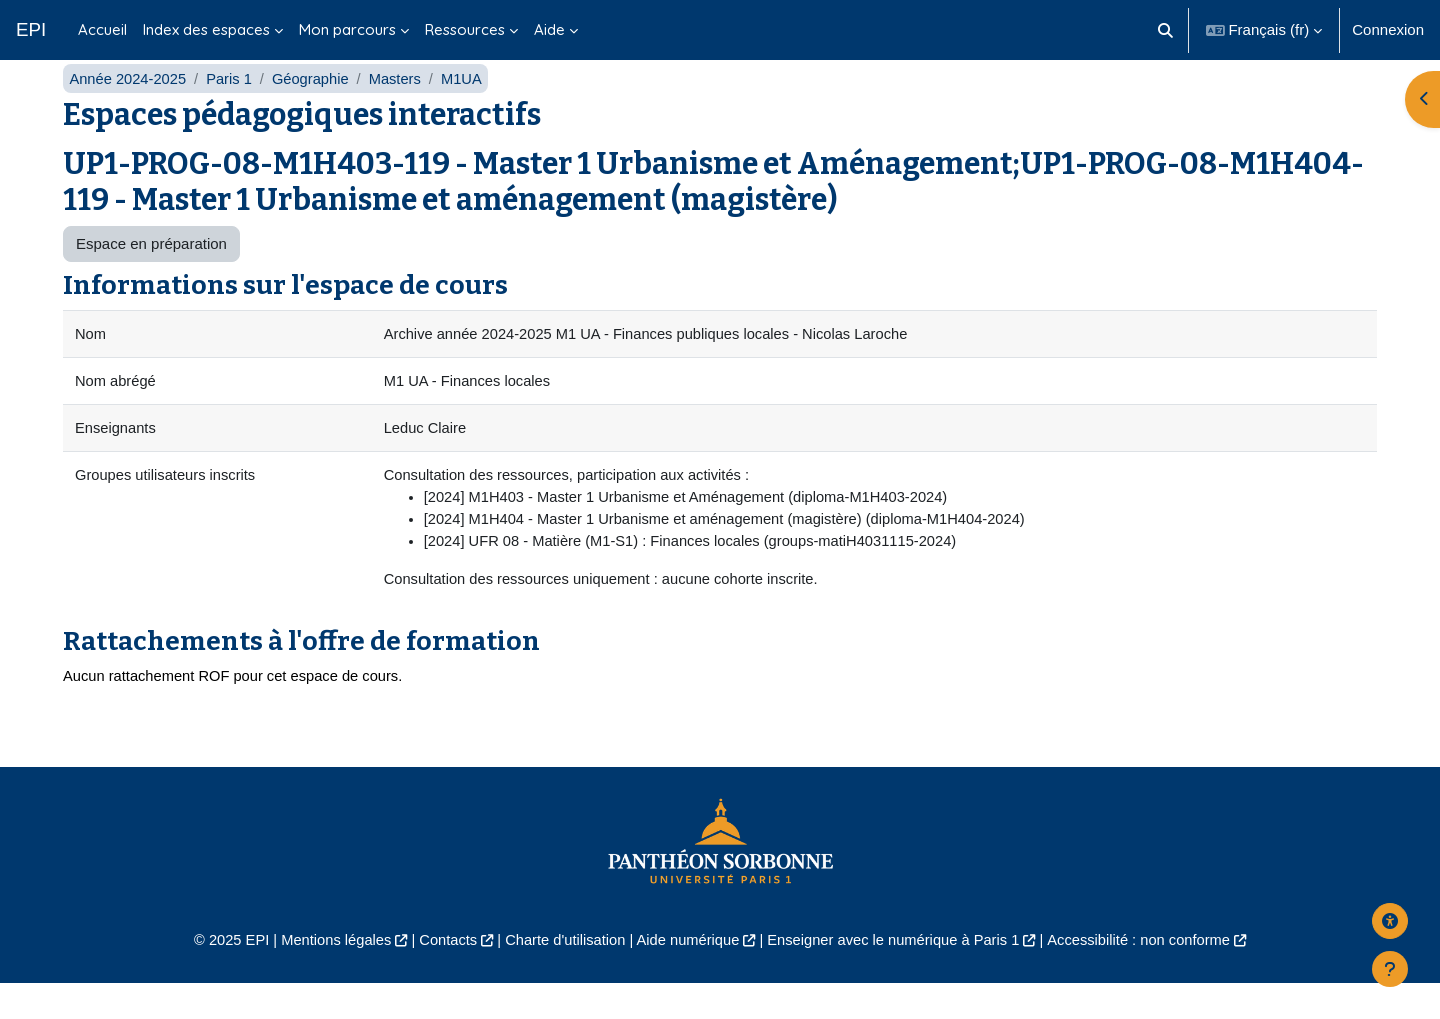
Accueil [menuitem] (102, 29)
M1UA (469, 107)
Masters (400, 107)
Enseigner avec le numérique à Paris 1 (898, 974)
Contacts (441, 974)
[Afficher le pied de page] (1390, 969)
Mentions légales (326, 974)
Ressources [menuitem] (465, 29)
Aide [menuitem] (549, 29)
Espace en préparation (151, 273)
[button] (1165, 30)
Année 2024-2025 (128, 107)
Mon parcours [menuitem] (347, 29)
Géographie (315, 107)
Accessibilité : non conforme (1149, 974)
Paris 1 (232, 107)
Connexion (1388, 29)
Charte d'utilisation (561, 974)
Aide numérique (686, 974)
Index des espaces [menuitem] (206, 29)
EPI (31, 29)
